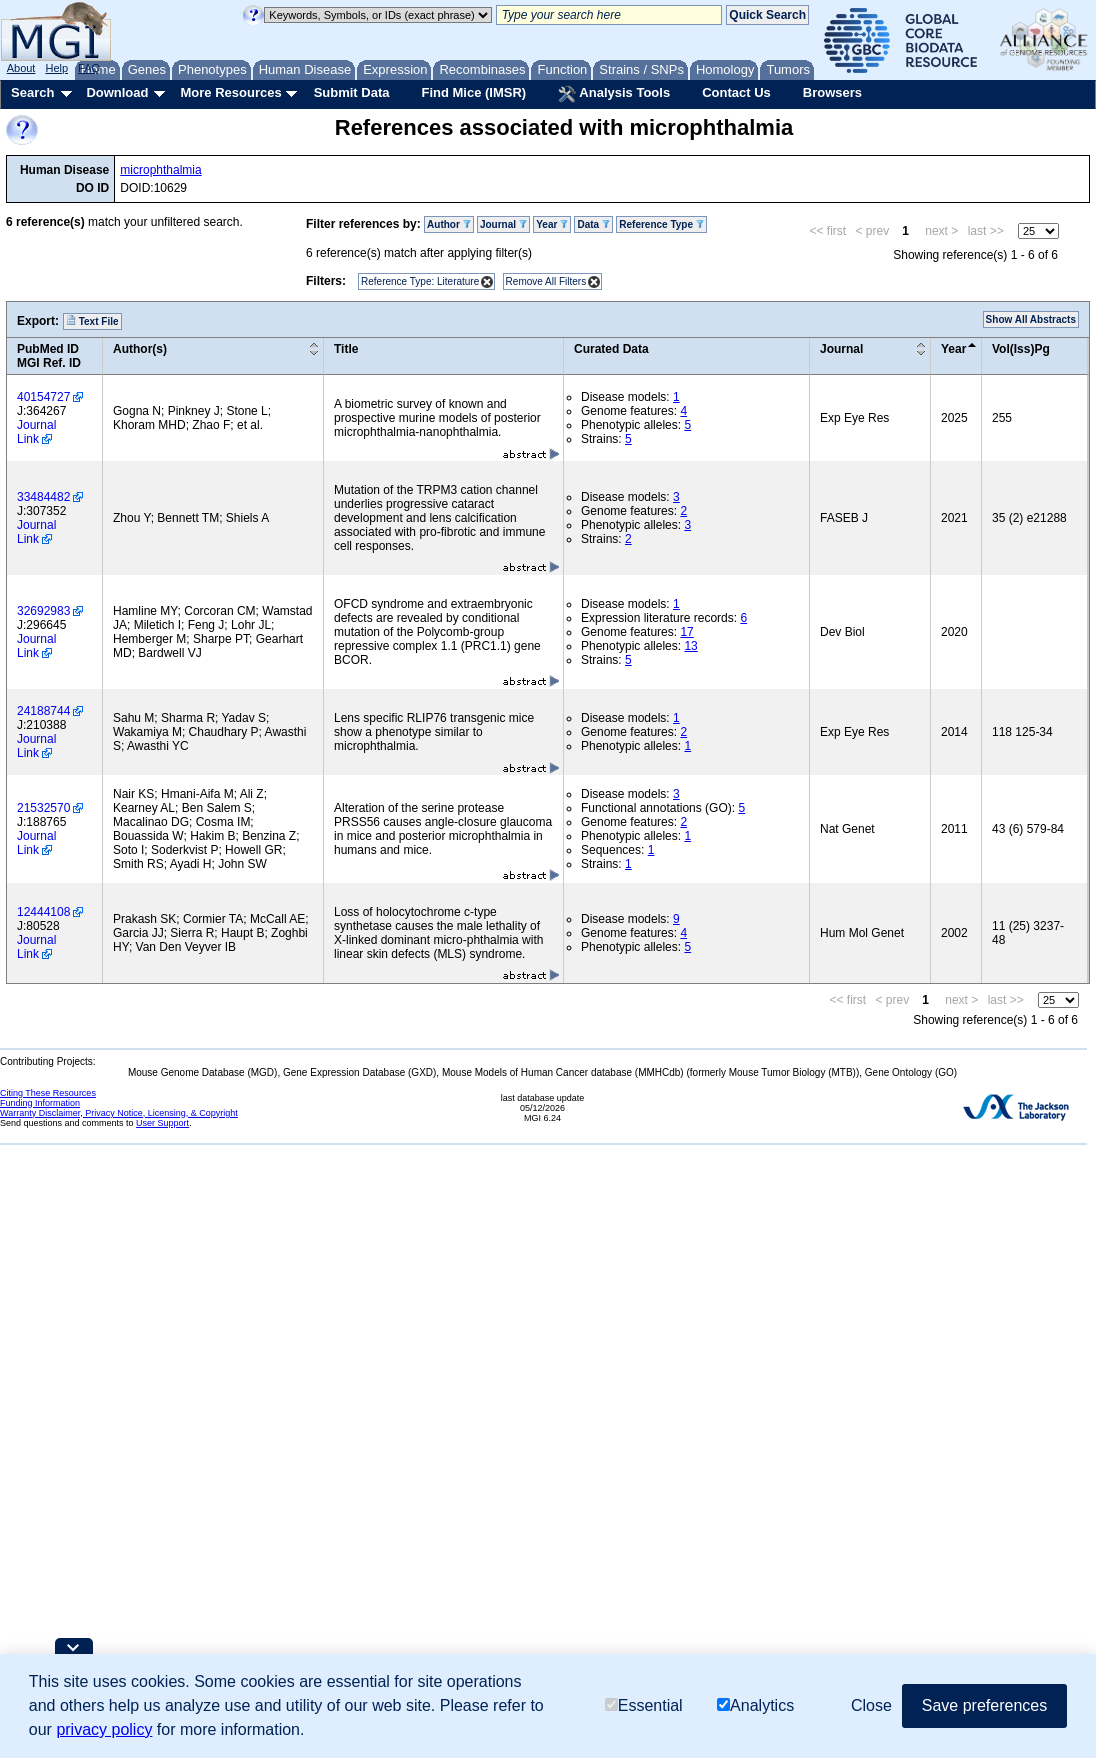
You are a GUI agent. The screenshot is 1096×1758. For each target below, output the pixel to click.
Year (552, 224)
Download (117, 92)
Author (449, 224)
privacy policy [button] (104, 1729)
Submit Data (352, 92)
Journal (503, 224)
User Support (162, 1123)
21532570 (43, 808)
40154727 (43, 397)
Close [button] (871, 1705)
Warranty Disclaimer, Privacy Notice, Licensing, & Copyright (119, 1113)
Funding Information (40, 1103)
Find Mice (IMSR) (473, 92)
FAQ (89, 68)
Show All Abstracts (1031, 319)
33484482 (43, 497)
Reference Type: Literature (420, 281)
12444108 (43, 912)
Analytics (755, 1705)
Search (32, 92)
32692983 (43, 611)
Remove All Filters (546, 281)
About (21, 68)
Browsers (832, 92)
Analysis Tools (614, 94)
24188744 (43, 711)
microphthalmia (160, 170)
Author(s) (140, 349)
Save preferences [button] (984, 1705)
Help (56, 68)
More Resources (230, 92)
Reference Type (661, 224)
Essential (644, 1705)
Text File (92, 321)
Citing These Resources (48, 1093)
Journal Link (36, 432)
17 (686, 632)
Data (593, 224)
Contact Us (736, 92)
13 (690, 646)
